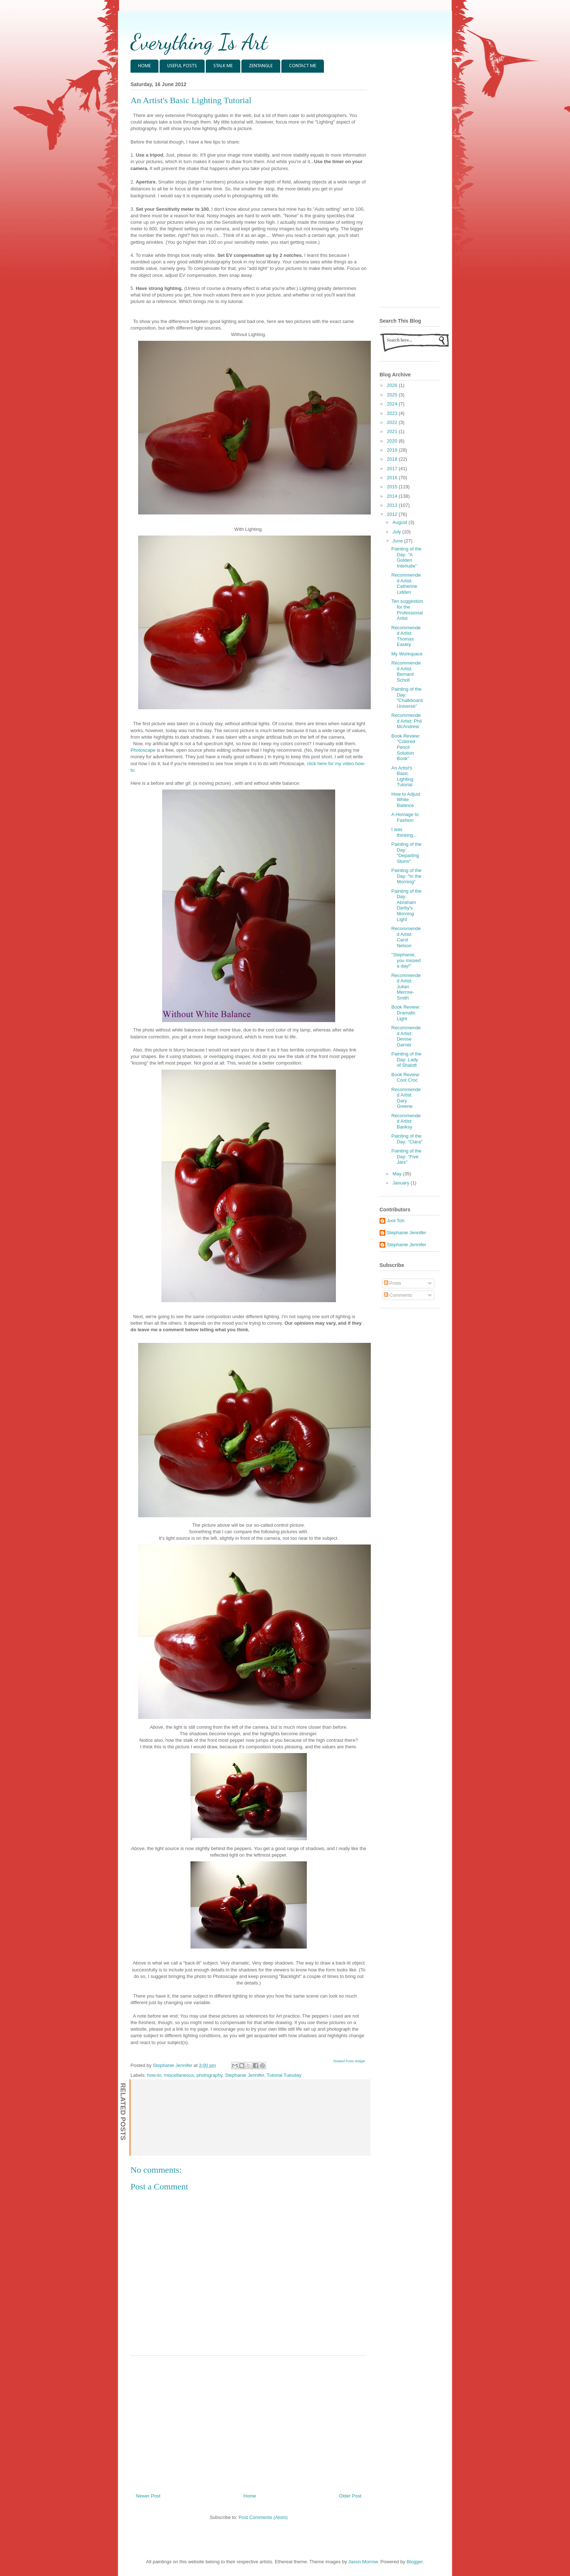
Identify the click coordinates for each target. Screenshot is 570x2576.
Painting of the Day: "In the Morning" (406, 876)
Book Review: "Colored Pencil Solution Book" (405, 747)
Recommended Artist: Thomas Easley (406, 636)
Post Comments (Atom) (263, 2517)
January (402, 1183)
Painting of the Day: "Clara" (406, 1138)
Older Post (350, 2496)
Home (250, 2496)
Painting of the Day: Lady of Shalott (406, 1059)
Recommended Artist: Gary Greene (406, 1098)
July (397, 531)
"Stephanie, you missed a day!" (406, 960)
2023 (393, 413)
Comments (398, 1295)
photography (209, 2075)
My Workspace (406, 654)
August (401, 522)
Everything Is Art (199, 42)
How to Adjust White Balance (405, 799)
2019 (393, 450)
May (398, 1173)
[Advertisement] (248, 2421)
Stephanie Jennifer (244, 2075)
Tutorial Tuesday (284, 2075)
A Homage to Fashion (404, 817)
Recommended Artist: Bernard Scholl (406, 671)
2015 (393, 486)
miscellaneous (179, 2075)
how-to (154, 2075)
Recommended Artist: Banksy (406, 1121)
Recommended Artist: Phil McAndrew (406, 720)
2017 (393, 468)
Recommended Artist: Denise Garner (406, 1036)
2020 (393, 441)
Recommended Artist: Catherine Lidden (406, 583)
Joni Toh (395, 1220)
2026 (393, 385)
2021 (393, 431)
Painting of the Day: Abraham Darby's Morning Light (406, 905)
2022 (393, 422)
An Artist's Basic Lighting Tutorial (402, 776)
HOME (144, 66)
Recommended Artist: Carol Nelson (406, 937)
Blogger (414, 2561)
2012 (393, 514)
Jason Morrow (363, 2561)
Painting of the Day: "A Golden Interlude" (406, 557)
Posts (392, 1283)
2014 (393, 496)
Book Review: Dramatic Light (405, 1012)
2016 (393, 477)
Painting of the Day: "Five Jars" (406, 1156)
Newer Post (148, 2496)
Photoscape (143, 750)
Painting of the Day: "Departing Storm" (406, 852)
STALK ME (223, 66)
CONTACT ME (302, 66)
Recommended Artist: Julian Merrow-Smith (406, 987)
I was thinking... (404, 832)
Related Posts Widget (349, 2061)
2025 (393, 394)
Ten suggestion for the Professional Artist (407, 609)
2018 (393, 459)
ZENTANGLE (261, 66)
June (398, 541)
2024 (393, 404)
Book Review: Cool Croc (405, 1077)
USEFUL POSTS (182, 66)
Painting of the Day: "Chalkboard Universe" (406, 697)
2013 (393, 505)
